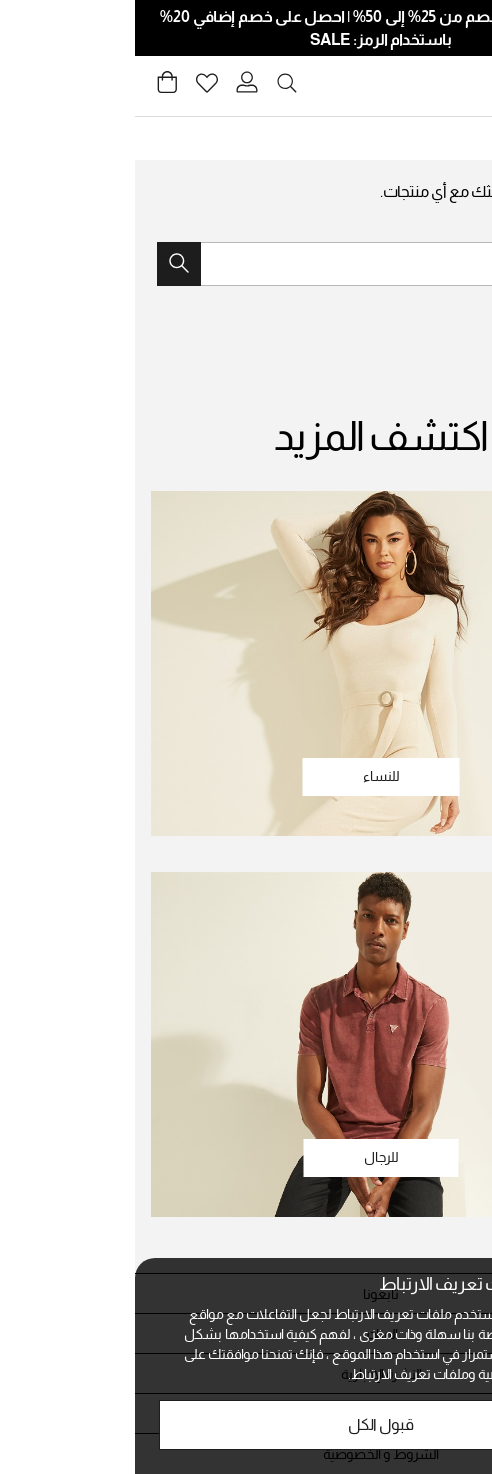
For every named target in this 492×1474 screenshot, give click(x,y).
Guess (447, 138)
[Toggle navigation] (465, 86)
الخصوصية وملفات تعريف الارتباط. (307, 1374)
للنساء (246, 776)
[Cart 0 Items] (32, 87)
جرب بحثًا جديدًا (430, 226)
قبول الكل (246, 1424)
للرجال (246, 1157)
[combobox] (246, 264)
